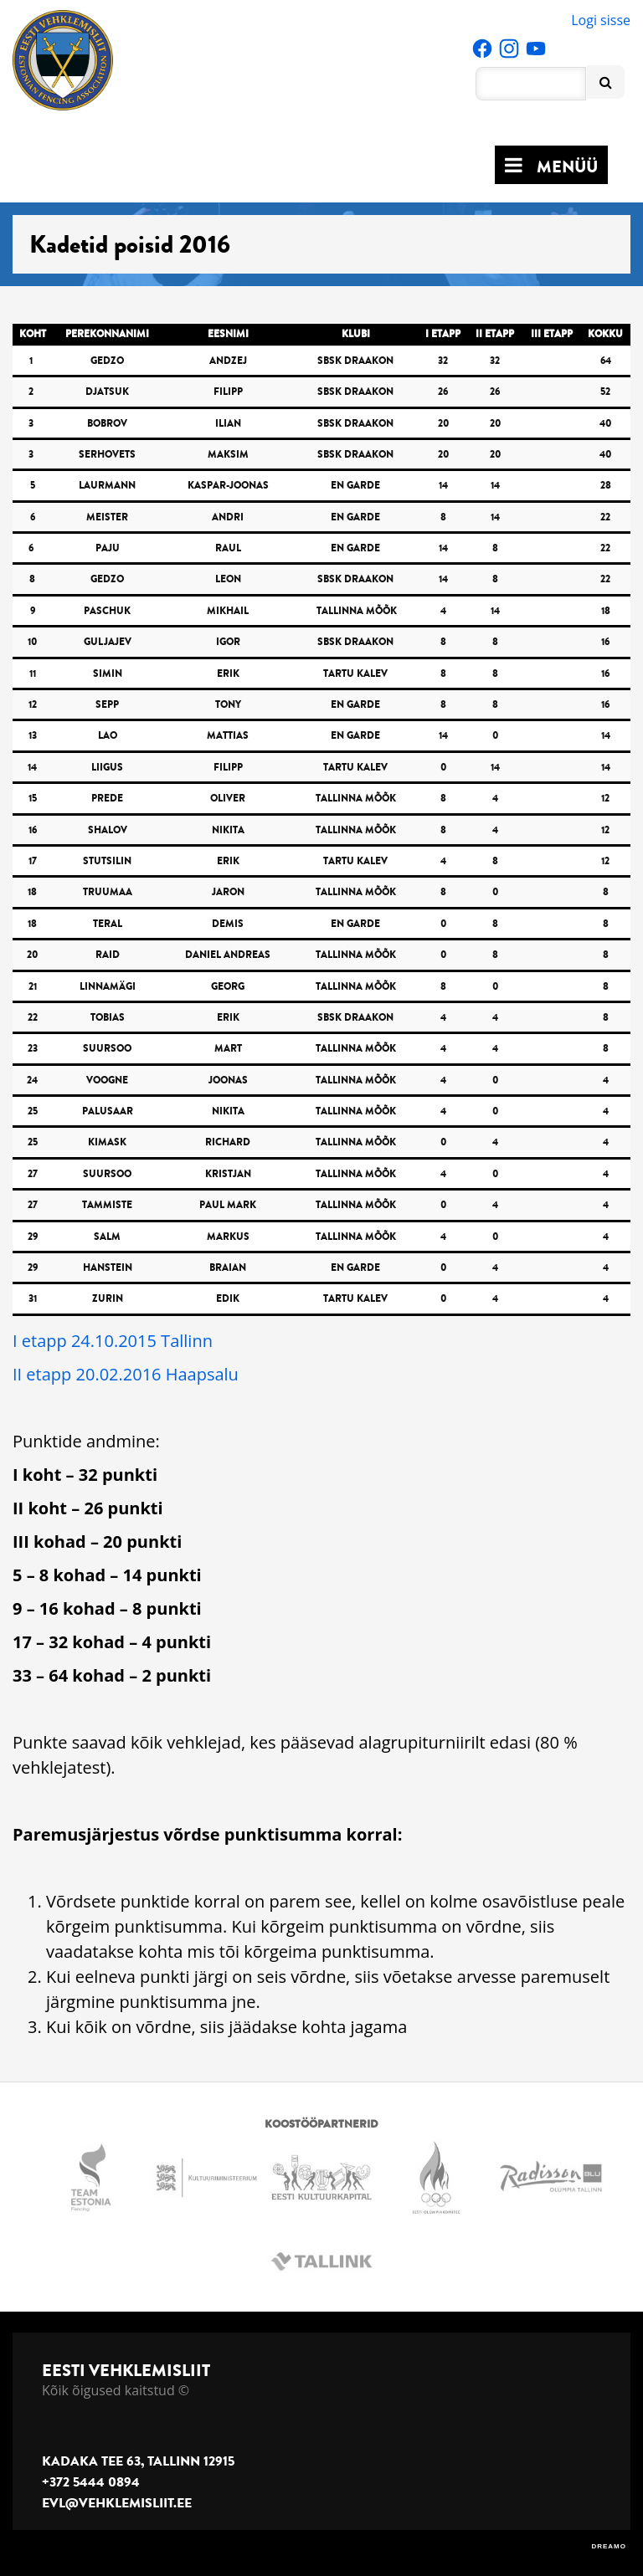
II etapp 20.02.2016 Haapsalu (126, 1374)
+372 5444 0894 (91, 2482)
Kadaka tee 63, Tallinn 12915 (138, 2461)
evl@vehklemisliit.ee (117, 2503)
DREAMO (608, 2546)
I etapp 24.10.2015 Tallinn (113, 1340)
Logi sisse (600, 20)
